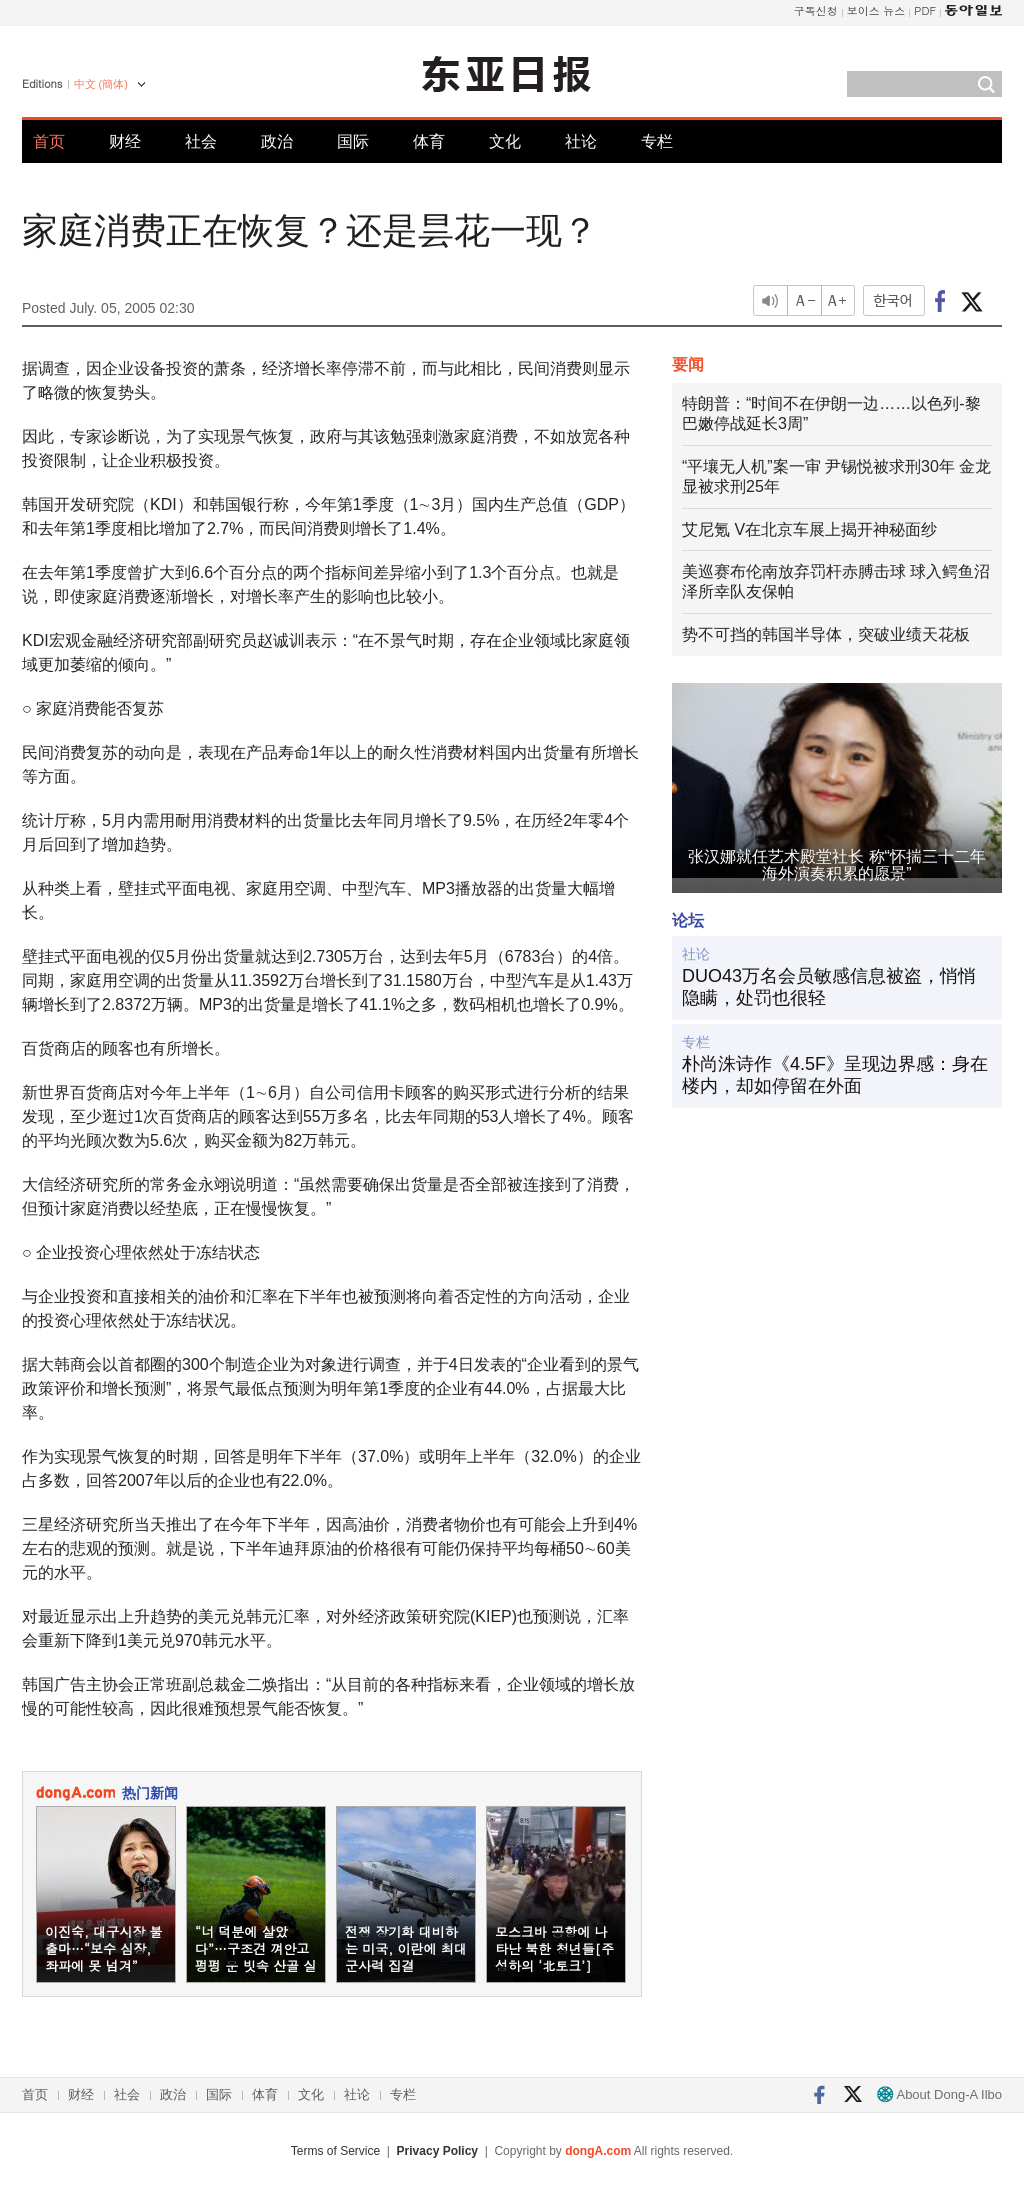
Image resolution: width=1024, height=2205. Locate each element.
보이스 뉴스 (876, 10)
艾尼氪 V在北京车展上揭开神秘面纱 (809, 529)
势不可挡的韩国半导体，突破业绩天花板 (826, 634)
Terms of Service (335, 2151)
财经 (125, 141)
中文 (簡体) (101, 84)
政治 (277, 141)
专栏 (657, 141)
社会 (201, 141)
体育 (429, 141)
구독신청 (816, 10)
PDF (925, 10)
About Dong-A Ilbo (939, 2094)
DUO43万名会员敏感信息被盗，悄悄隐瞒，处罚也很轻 (829, 987)
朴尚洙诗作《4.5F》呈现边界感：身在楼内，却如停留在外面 (835, 1075)
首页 (49, 141)
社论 (581, 141)
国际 (353, 141)
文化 (505, 141)
